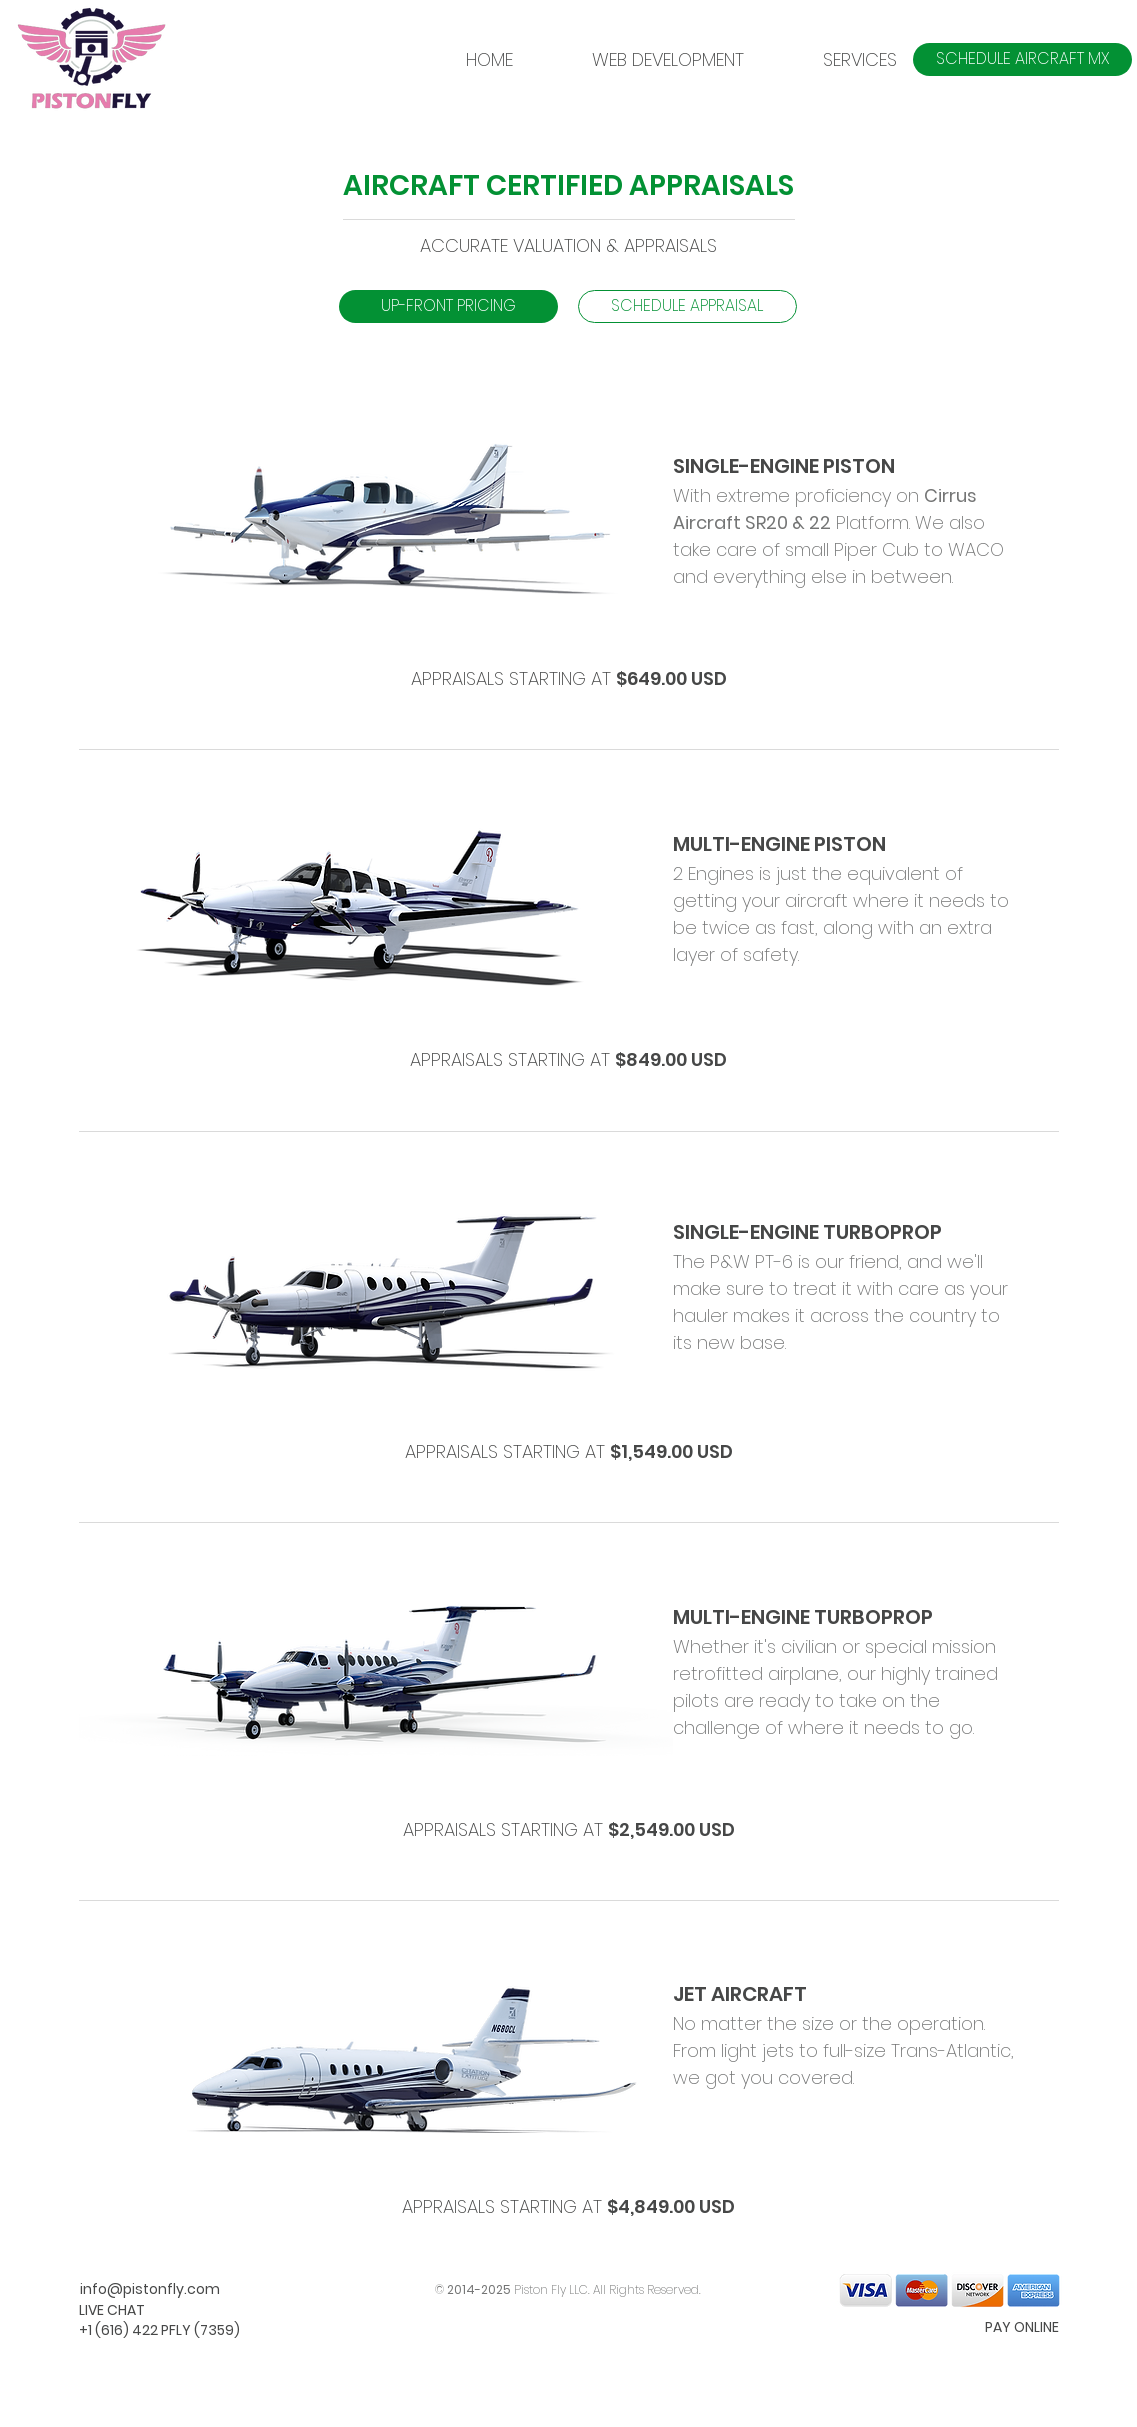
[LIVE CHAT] (150, 2311)
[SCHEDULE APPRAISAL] (687, 306)
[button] (835, 59)
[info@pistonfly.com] (150, 2290)
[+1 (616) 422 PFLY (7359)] (159, 2331)
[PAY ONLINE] (988, 2328)
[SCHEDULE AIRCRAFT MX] (1022, 59)
